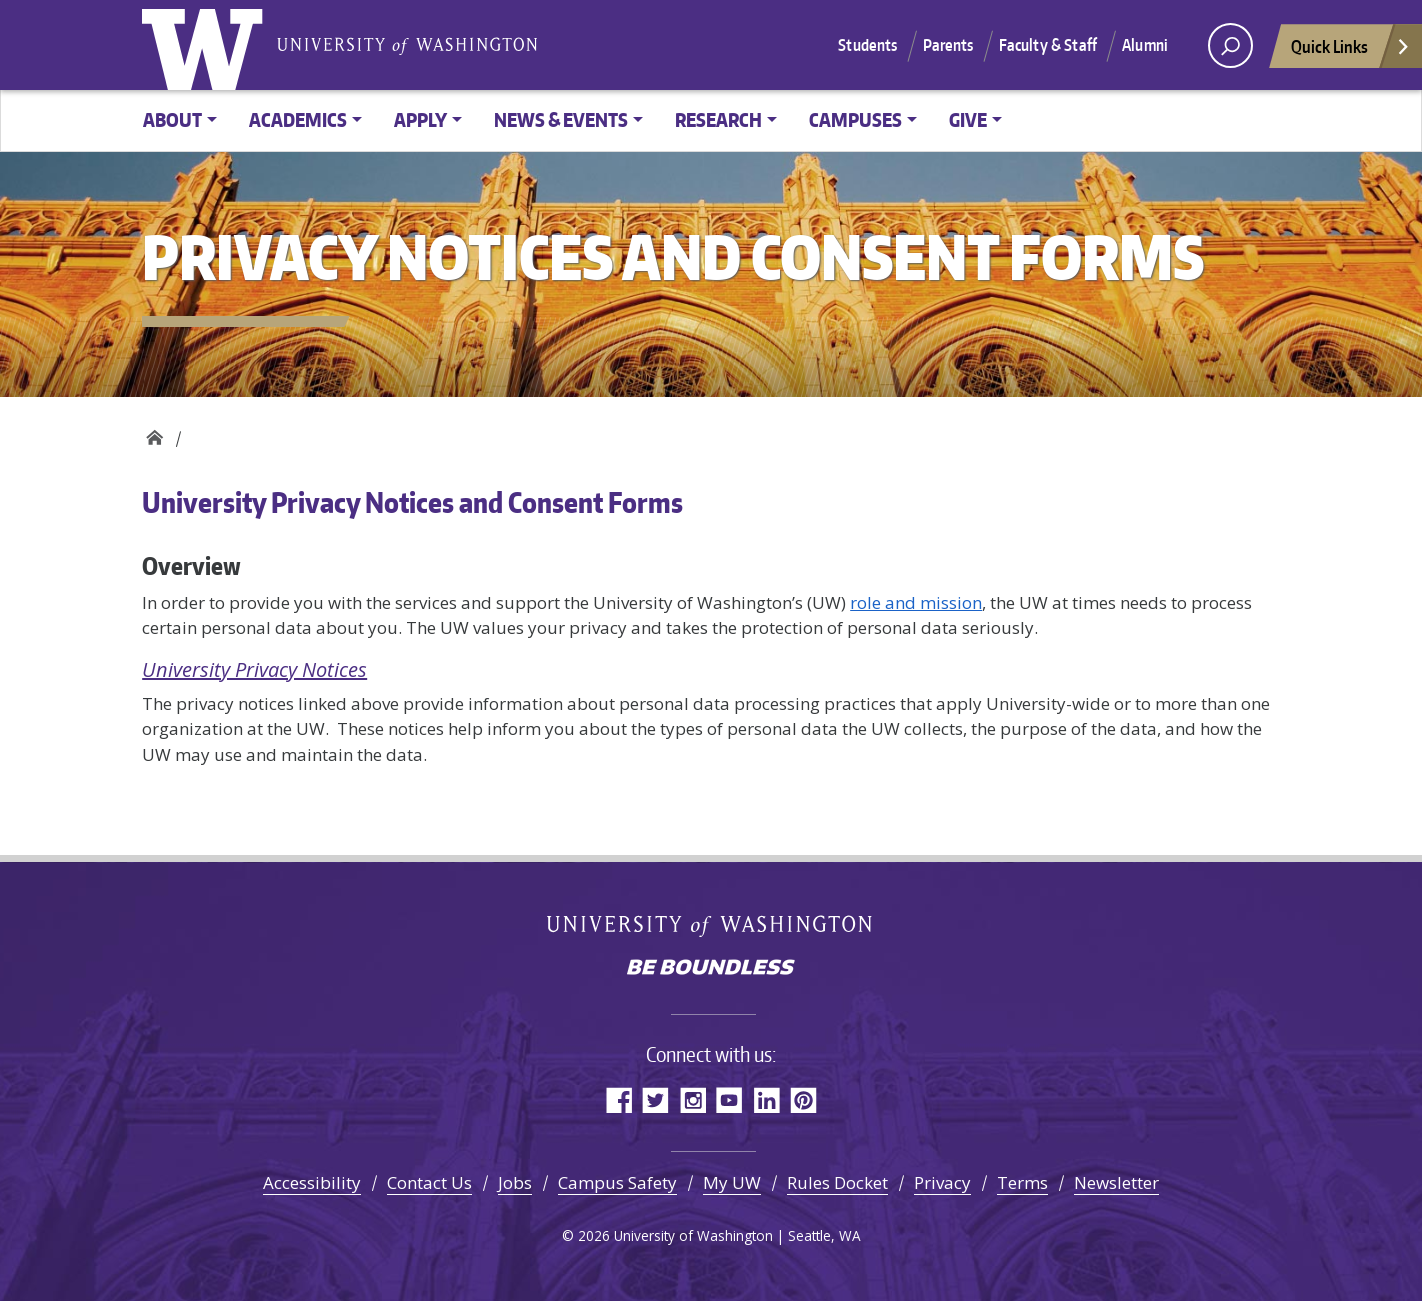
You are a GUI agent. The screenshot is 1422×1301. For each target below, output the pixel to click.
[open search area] (1230, 45)
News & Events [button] (561, 119)
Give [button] (968, 119)
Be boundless (711, 969)
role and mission (916, 602)
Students (867, 45)
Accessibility (312, 1182)
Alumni (1145, 45)
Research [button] (718, 119)
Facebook (618, 1099)
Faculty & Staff (1048, 45)
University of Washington (207, 45)
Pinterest (803, 1099)
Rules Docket (837, 1182)
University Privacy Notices (254, 669)
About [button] (172, 119)
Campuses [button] (855, 119)
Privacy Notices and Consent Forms (154, 432)
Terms (1022, 1182)
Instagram (692, 1099)
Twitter (655, 1099)
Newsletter (1116, 1182)
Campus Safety (617, 1182)
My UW (732, 1182)
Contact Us (429, 1182)
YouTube (729, 1099)
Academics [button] (298, 119)
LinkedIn (766, 1099)
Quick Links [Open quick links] (1351, 51)
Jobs (515, 1182)
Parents (948, 45)
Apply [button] (420, 119)
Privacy (942, 1182)
